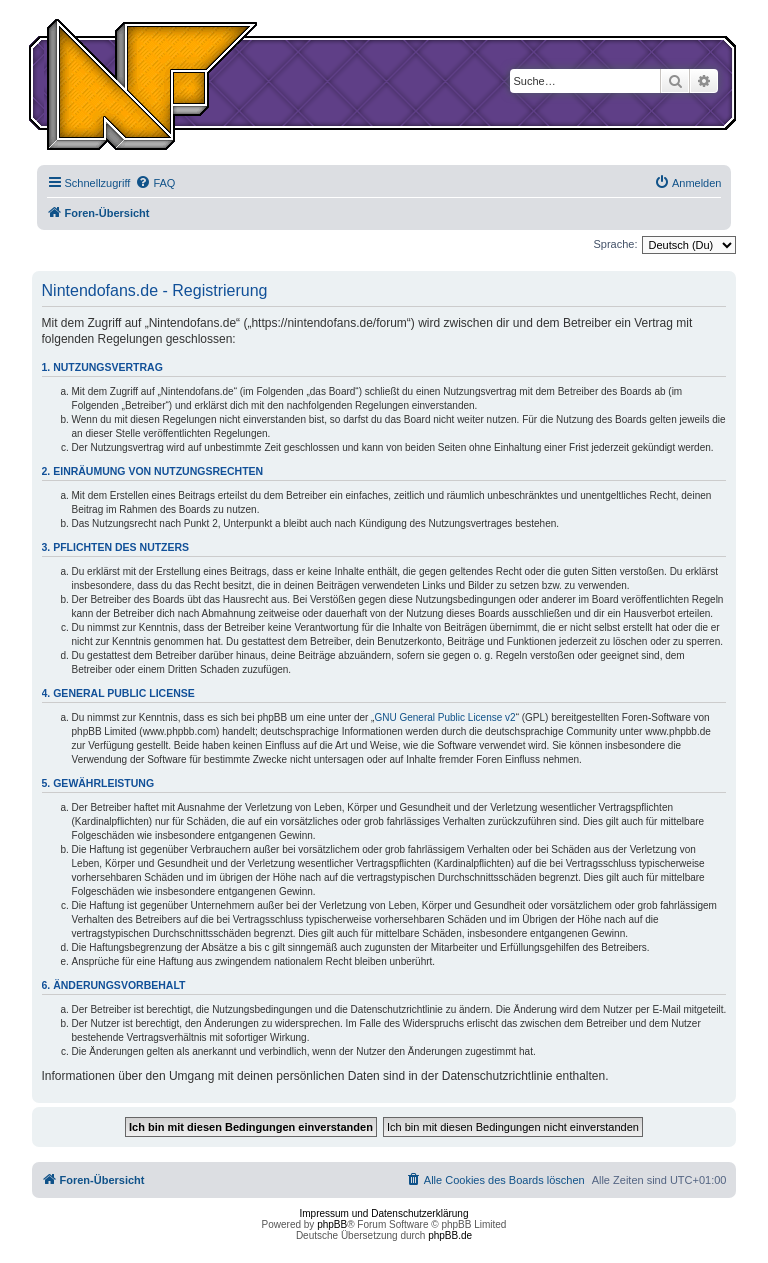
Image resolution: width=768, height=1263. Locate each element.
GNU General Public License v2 (444, 717)
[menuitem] (155, 183)
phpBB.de (450, 1235)
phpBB (332, 1224)
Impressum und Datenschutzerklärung (384, 1213)
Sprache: (615, 244)
